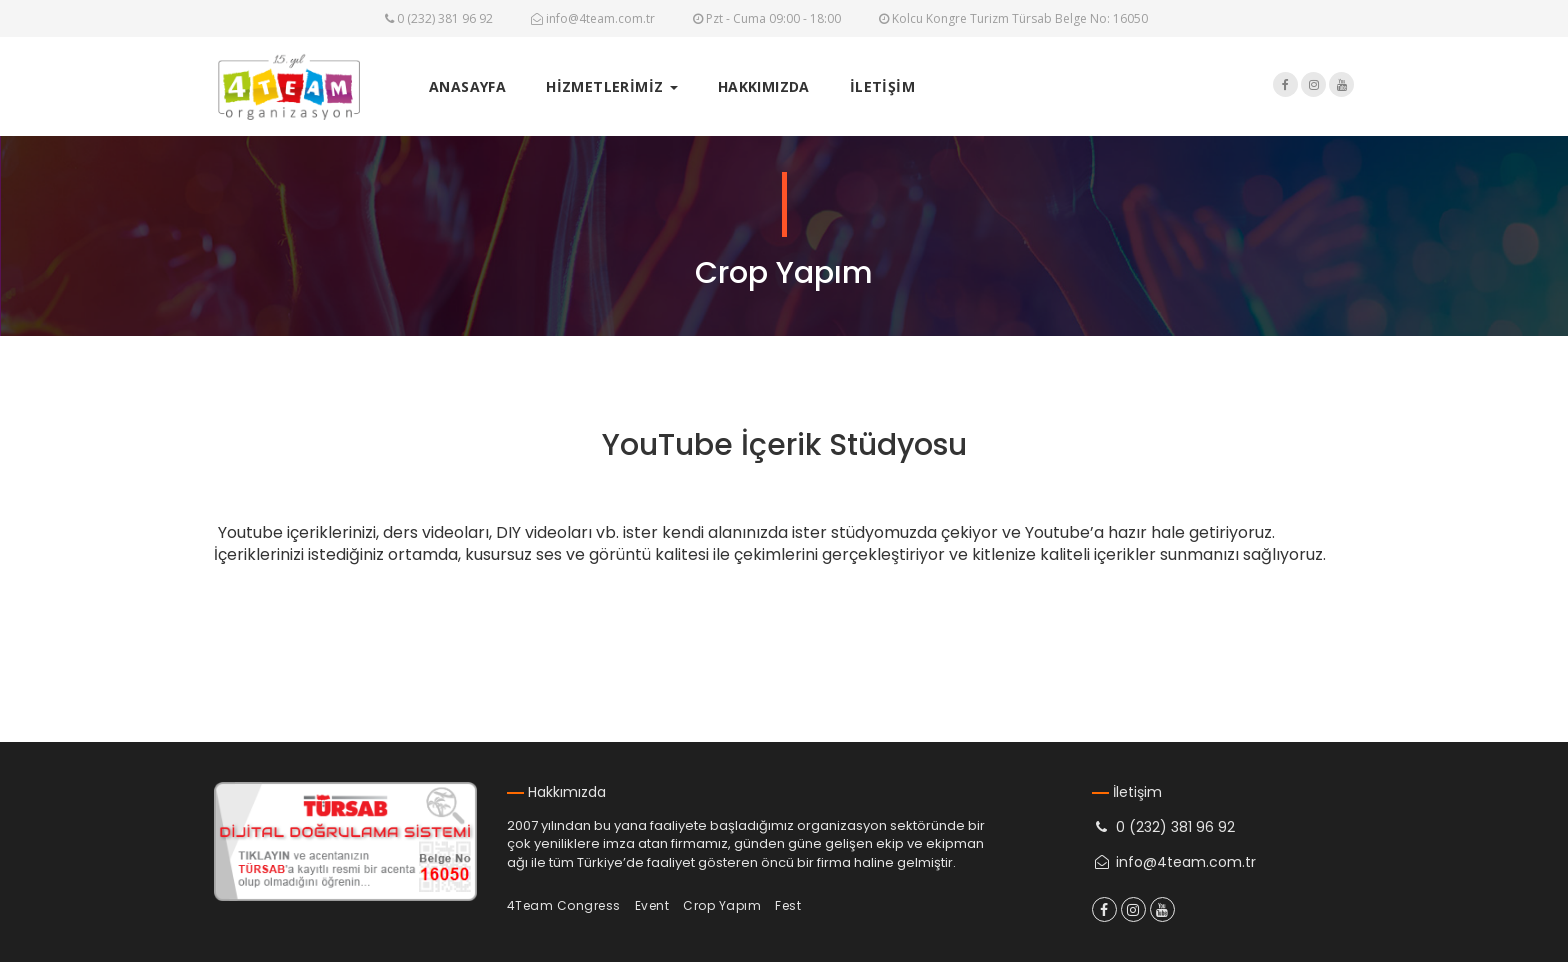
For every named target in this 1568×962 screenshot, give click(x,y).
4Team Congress (564, 905)
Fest (788, 905)
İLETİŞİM (882, 86)
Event (652, 905)
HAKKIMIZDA (764, 86)
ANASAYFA (467, 86)
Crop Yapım (722, 905)
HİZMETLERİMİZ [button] (612, 86)
